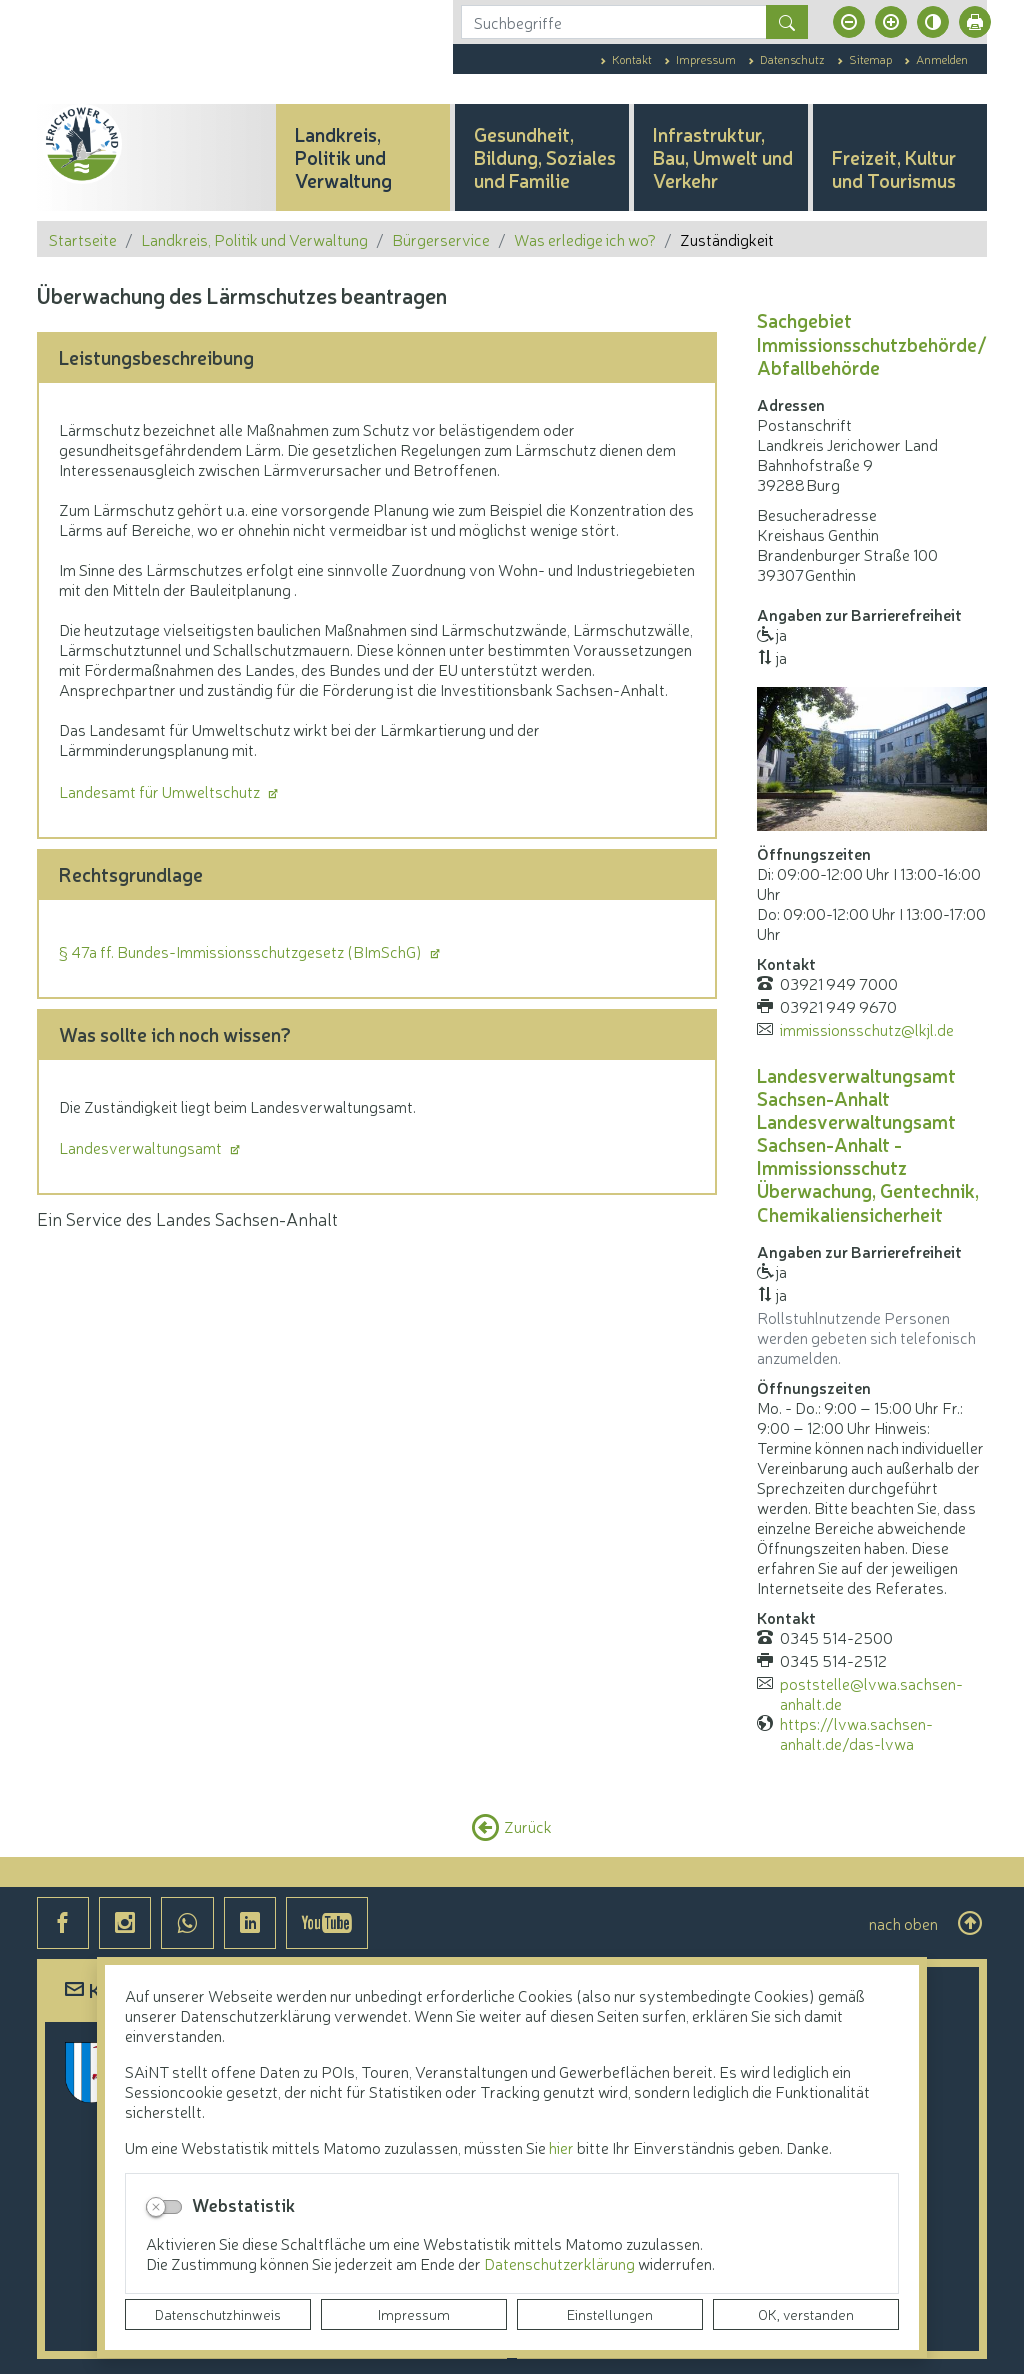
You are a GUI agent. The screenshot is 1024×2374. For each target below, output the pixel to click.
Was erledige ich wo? (585, 239)
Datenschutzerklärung (561, 2263)
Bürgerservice (441, 239)
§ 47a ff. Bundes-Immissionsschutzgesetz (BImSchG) (242, 951)
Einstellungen (610, 2314)
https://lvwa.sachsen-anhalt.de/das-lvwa (856, 1733)
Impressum (414, 2314)
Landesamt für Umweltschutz (161, 791)
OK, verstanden (806, 2314)
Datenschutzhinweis (218, 2314)
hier (561, 2147)
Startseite (83, 239)
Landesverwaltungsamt (142, 1147)
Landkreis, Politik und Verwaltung (254, 239)
